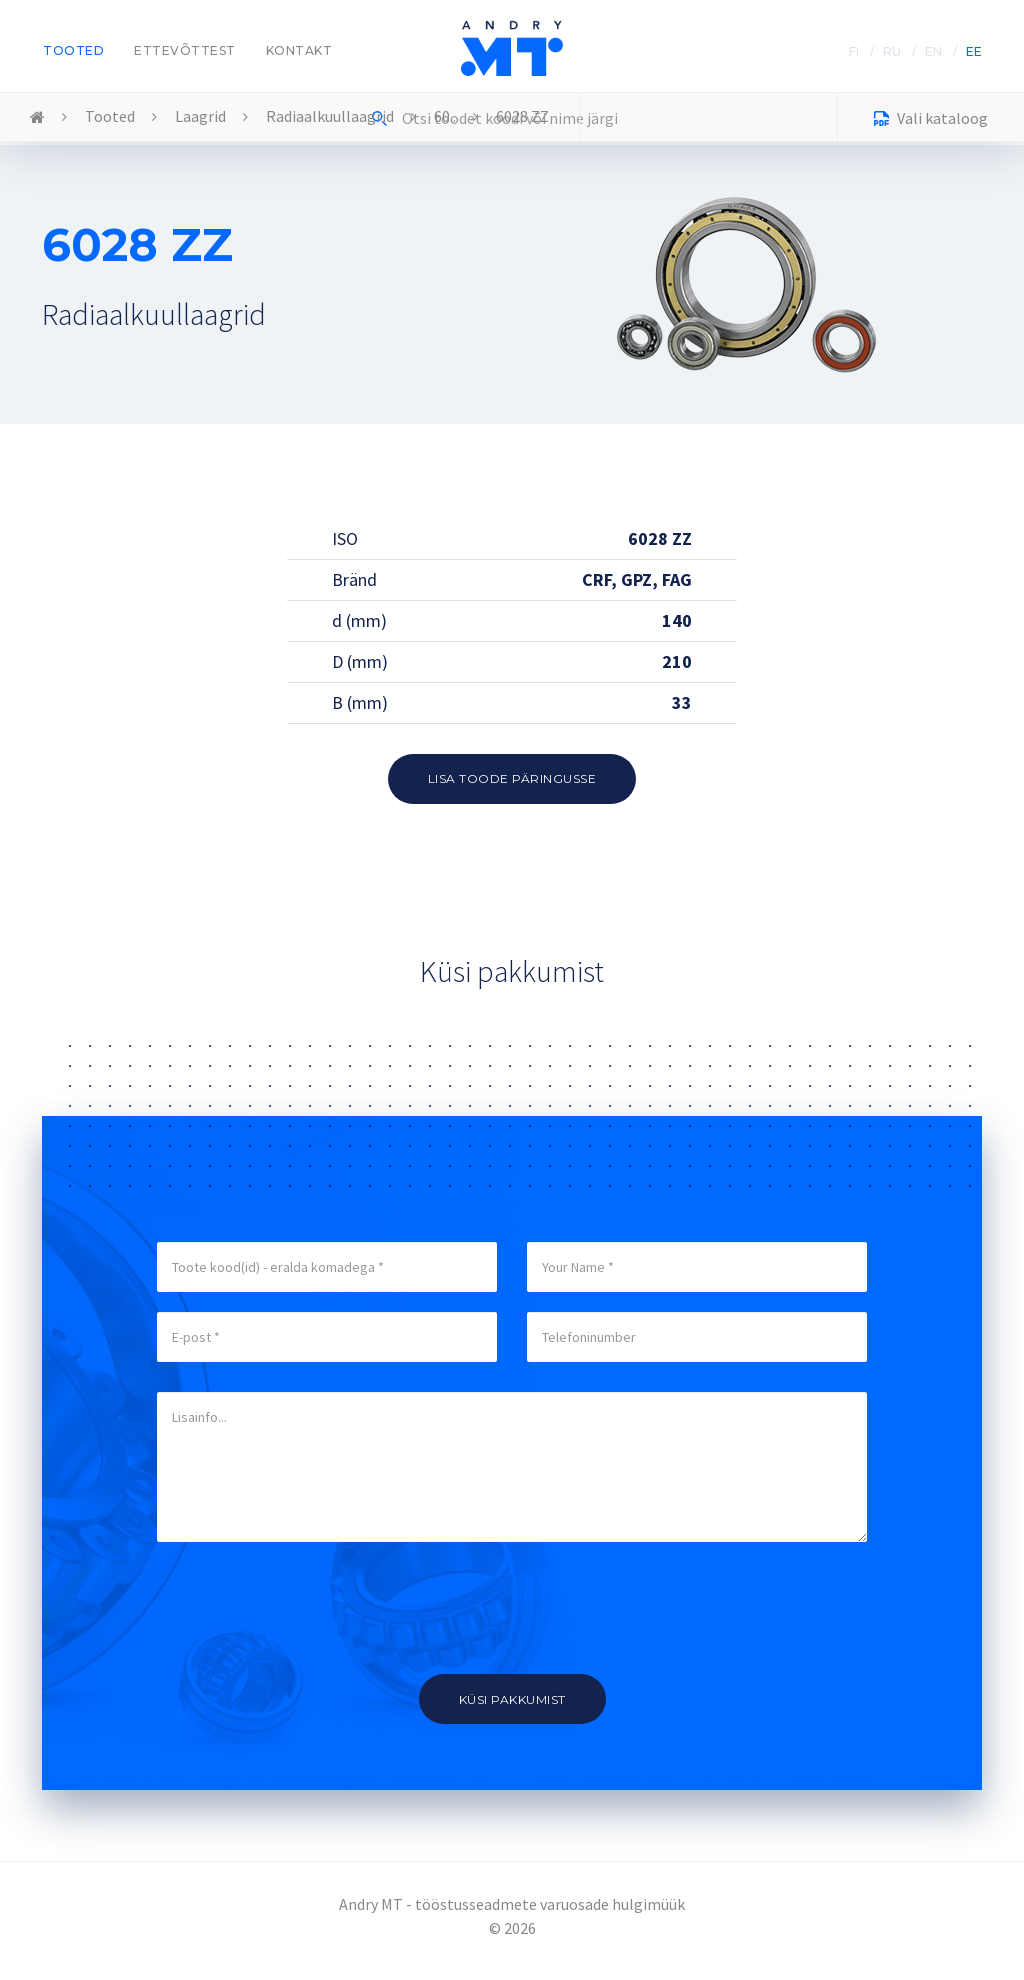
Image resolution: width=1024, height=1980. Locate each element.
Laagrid (200, 116)
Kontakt (299, 50)
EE (974, 51)
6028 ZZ (522, 116)
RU (892, 51)
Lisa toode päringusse (512, 778)
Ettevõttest (185, 50)
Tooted (73, 50)
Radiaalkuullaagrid (330, 116)
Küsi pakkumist (512, 1699)
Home (37, 118)
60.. (445, 116)
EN (933, 51)
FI (854, 51)
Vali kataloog (931, 120)
